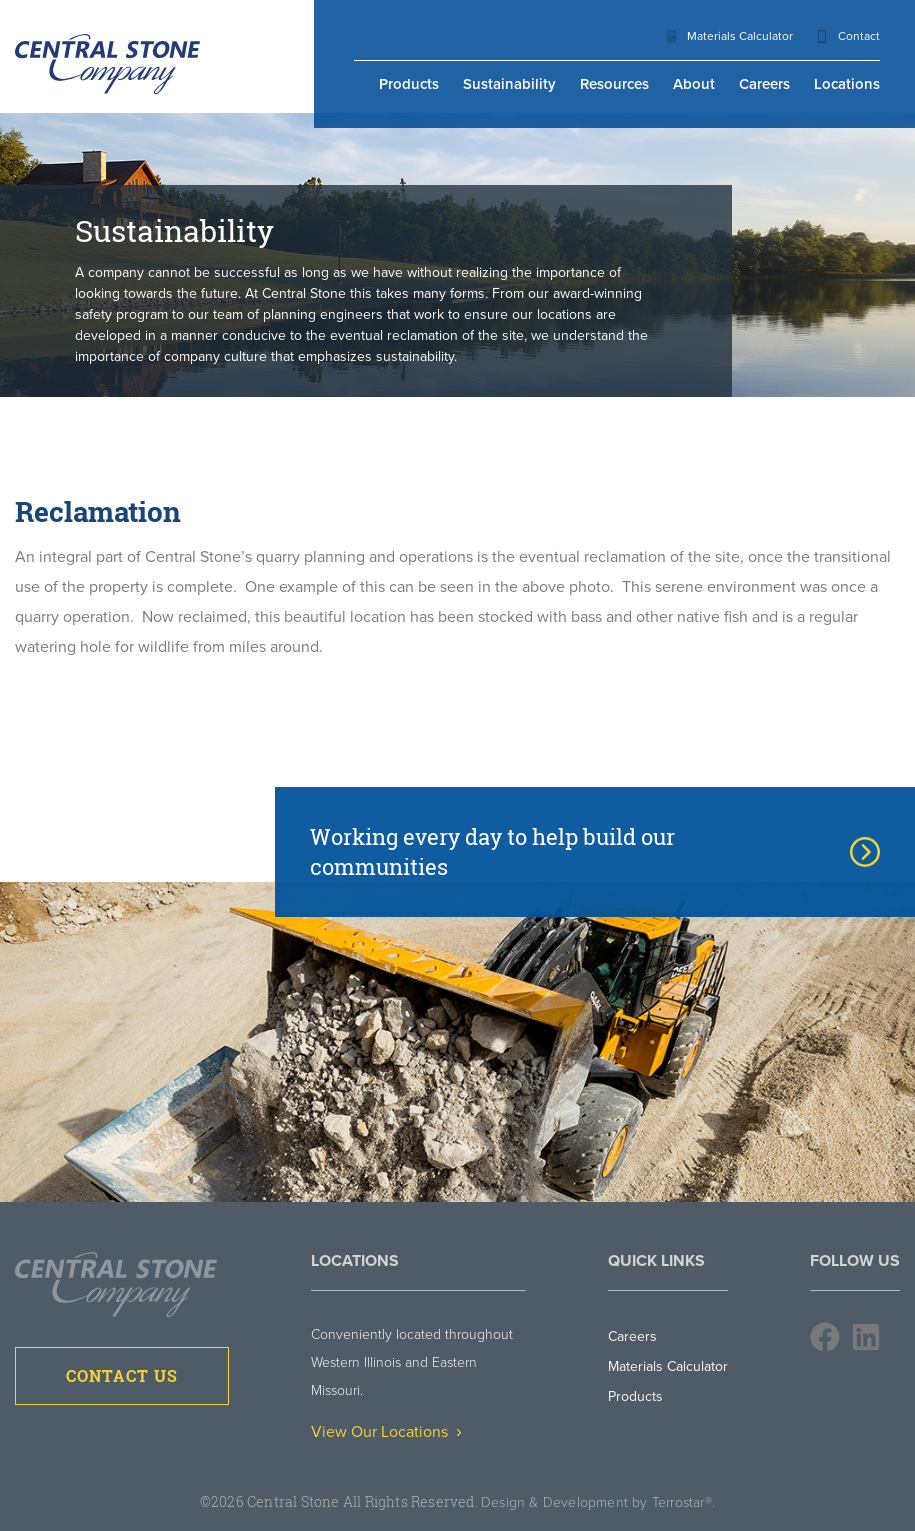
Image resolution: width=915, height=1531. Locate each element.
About (694, 84)
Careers (764, 84)
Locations (847, 84)
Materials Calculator (740, 36)
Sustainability (509, 84)
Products (409, 84)
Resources (614, 84)
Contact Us (122, 1376)
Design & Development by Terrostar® (596, 1502)
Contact (859, 36)
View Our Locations (386, 1432)
